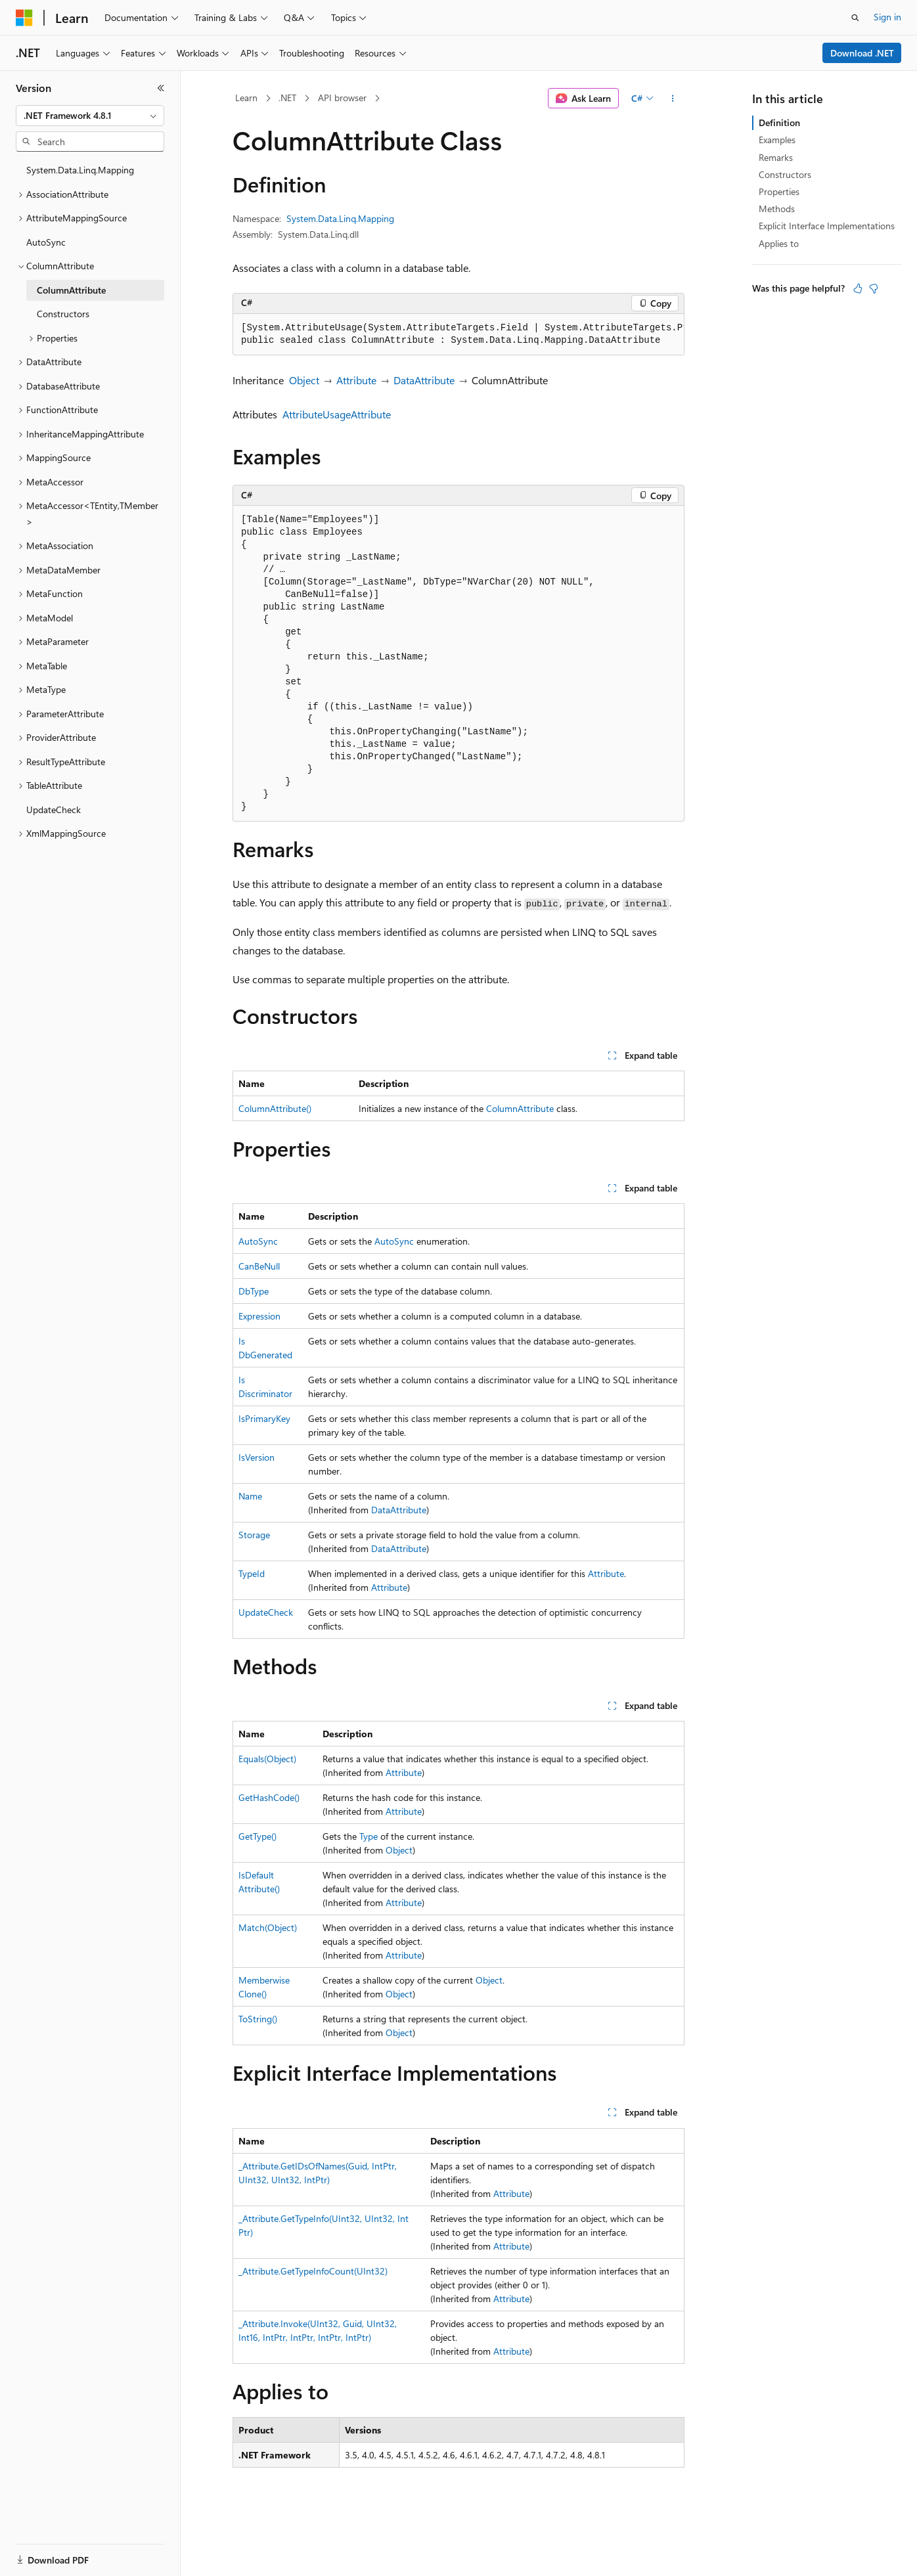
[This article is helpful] (858, 288)
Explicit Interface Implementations (827, 225)
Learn (246, 97)
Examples (777, 139)
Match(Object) (267, 1927)
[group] (458, 334)
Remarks (776, 157)
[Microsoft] (24, 17)
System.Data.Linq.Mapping (340, 218)
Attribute (356, 380)
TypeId (251, 1573)
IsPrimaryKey (264, 1418)
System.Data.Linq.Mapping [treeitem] (80, 170)
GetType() (257, 1836)
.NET (287, 97)
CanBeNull (259, 1266)
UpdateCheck (265, 1612)
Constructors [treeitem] (63, 313)
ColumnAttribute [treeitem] (71, 290)
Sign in (887, 17)
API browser (342, 97)
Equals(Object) (267, 1758)
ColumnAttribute (520, 1108)
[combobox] (90, 115)
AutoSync (258, 1241)
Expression (259, 1316)
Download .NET (862, 53)
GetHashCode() (269, 1797)
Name (250, 1496)
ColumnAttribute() (274, 1108)
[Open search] (855, 18)
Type (368, 1836)
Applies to (779, 243)
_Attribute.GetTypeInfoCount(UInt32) (313, 2271)
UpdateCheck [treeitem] (53, 809)
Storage (254, 1534)
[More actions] (672, 98)
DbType (253, 1291)
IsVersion (256, 1457)
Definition (779, 122)
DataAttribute (424, 380)
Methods (777, 208)
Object (304, 380)
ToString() (257, 2018)
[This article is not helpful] (874, 288)
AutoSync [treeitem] (46, 242)
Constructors (785, 174)
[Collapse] (161, 88)
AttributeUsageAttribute (336, 414)
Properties (779, 191)
